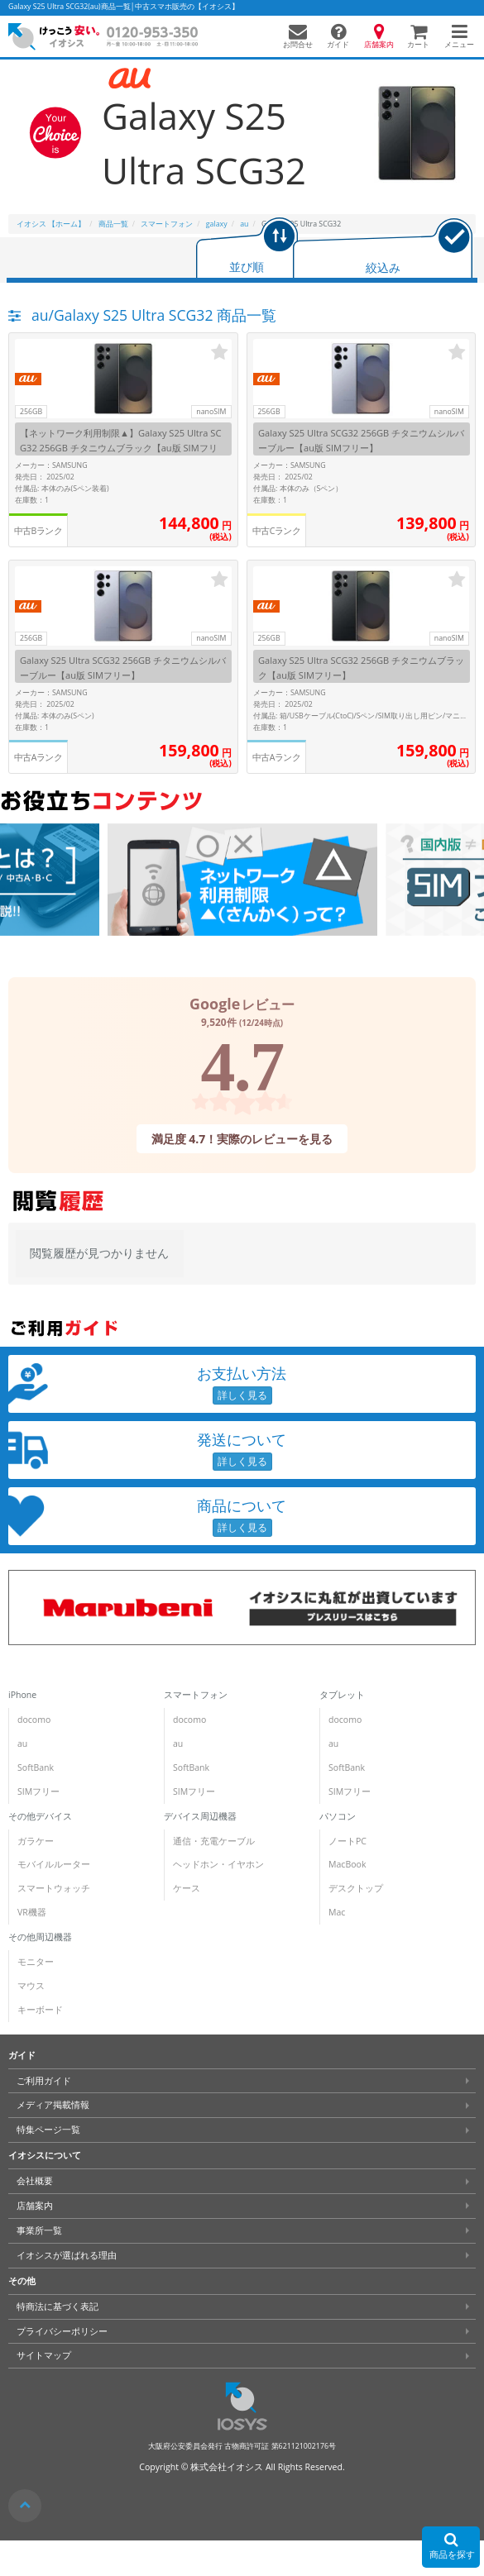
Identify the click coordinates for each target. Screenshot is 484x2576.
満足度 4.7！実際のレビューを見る (242, 1138)
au (22, 1743)
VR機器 (31, 1912)
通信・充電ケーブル (214, 1841)
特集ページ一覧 (48, 2129)
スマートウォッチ (53, 1888)
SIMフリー (38, 1791)
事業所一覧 (39, 2230)
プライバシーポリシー (62, 2330)
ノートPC (347, 1841)
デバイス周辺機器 (200, 1816)
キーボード (40, 2009)
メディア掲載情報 (53, 2105)
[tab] (247, 249)
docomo (33, 1719)
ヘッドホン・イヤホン (218, 1864)
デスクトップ (355, 1888)
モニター (35, 1962)
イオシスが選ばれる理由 (67, 2255)
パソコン (337, 1816)
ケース (186, 1888)
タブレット (342, 1695)
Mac (336, 1912)
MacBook (347, 1864)
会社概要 (35, 2181)
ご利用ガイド (44, 2081)
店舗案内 (35, 2205)
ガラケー (35, 1841)
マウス (31, 1986)
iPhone (22, 1695)
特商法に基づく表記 (57, 2306)
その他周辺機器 (40, 1937)
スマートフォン (196, 1695)
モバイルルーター (53, 1864)
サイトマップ (44, 2355)
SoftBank (35, 1767)
